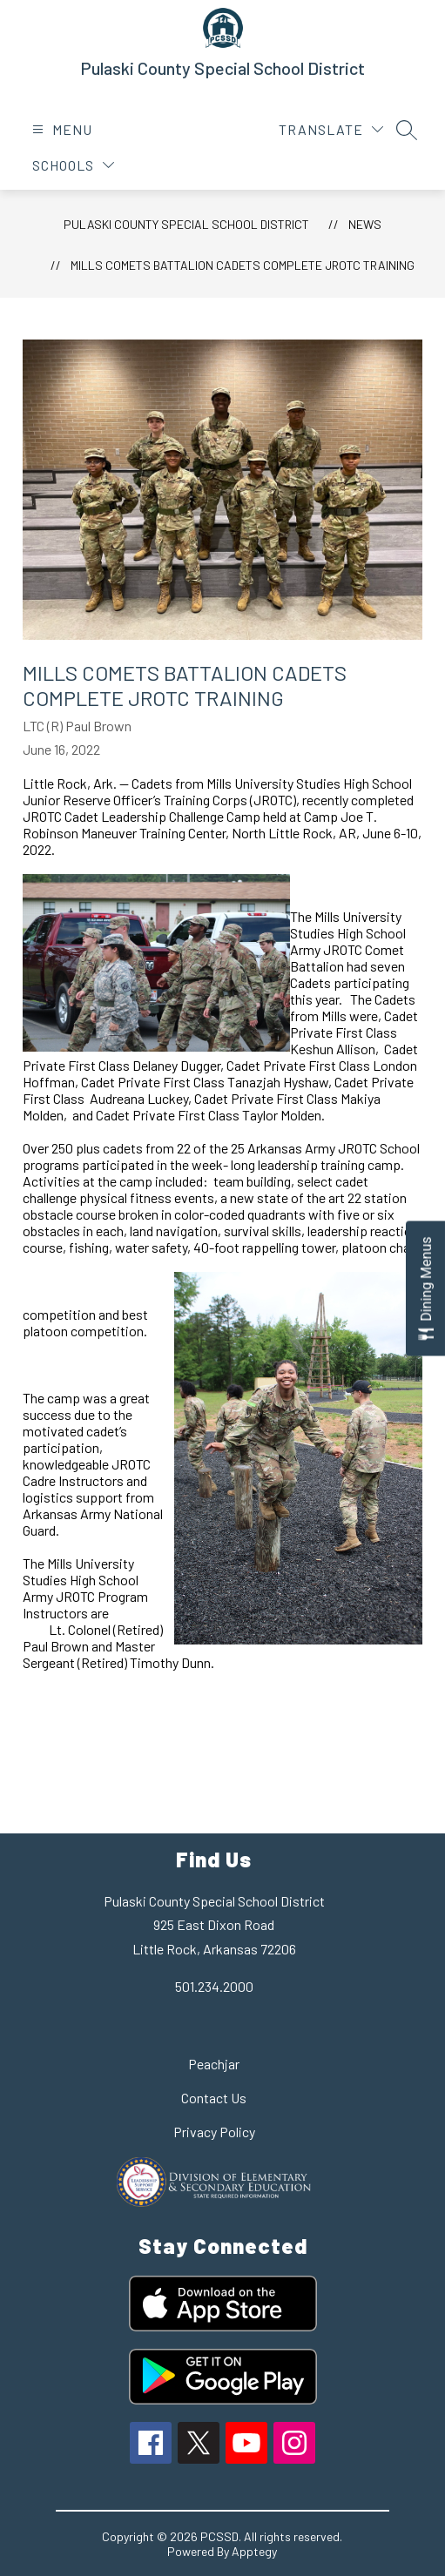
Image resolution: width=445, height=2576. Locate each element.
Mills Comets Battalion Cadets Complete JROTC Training (243, 265)
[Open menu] (60, 129)
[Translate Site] (331, 129)
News (364, 224)
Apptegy (254, 2551)
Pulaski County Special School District (186, 224)
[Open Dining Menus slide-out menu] (425, 1288)
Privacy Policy (214, 2131)
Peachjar (213, 2063)
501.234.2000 (214, 1986)
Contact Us (213, 2097)
